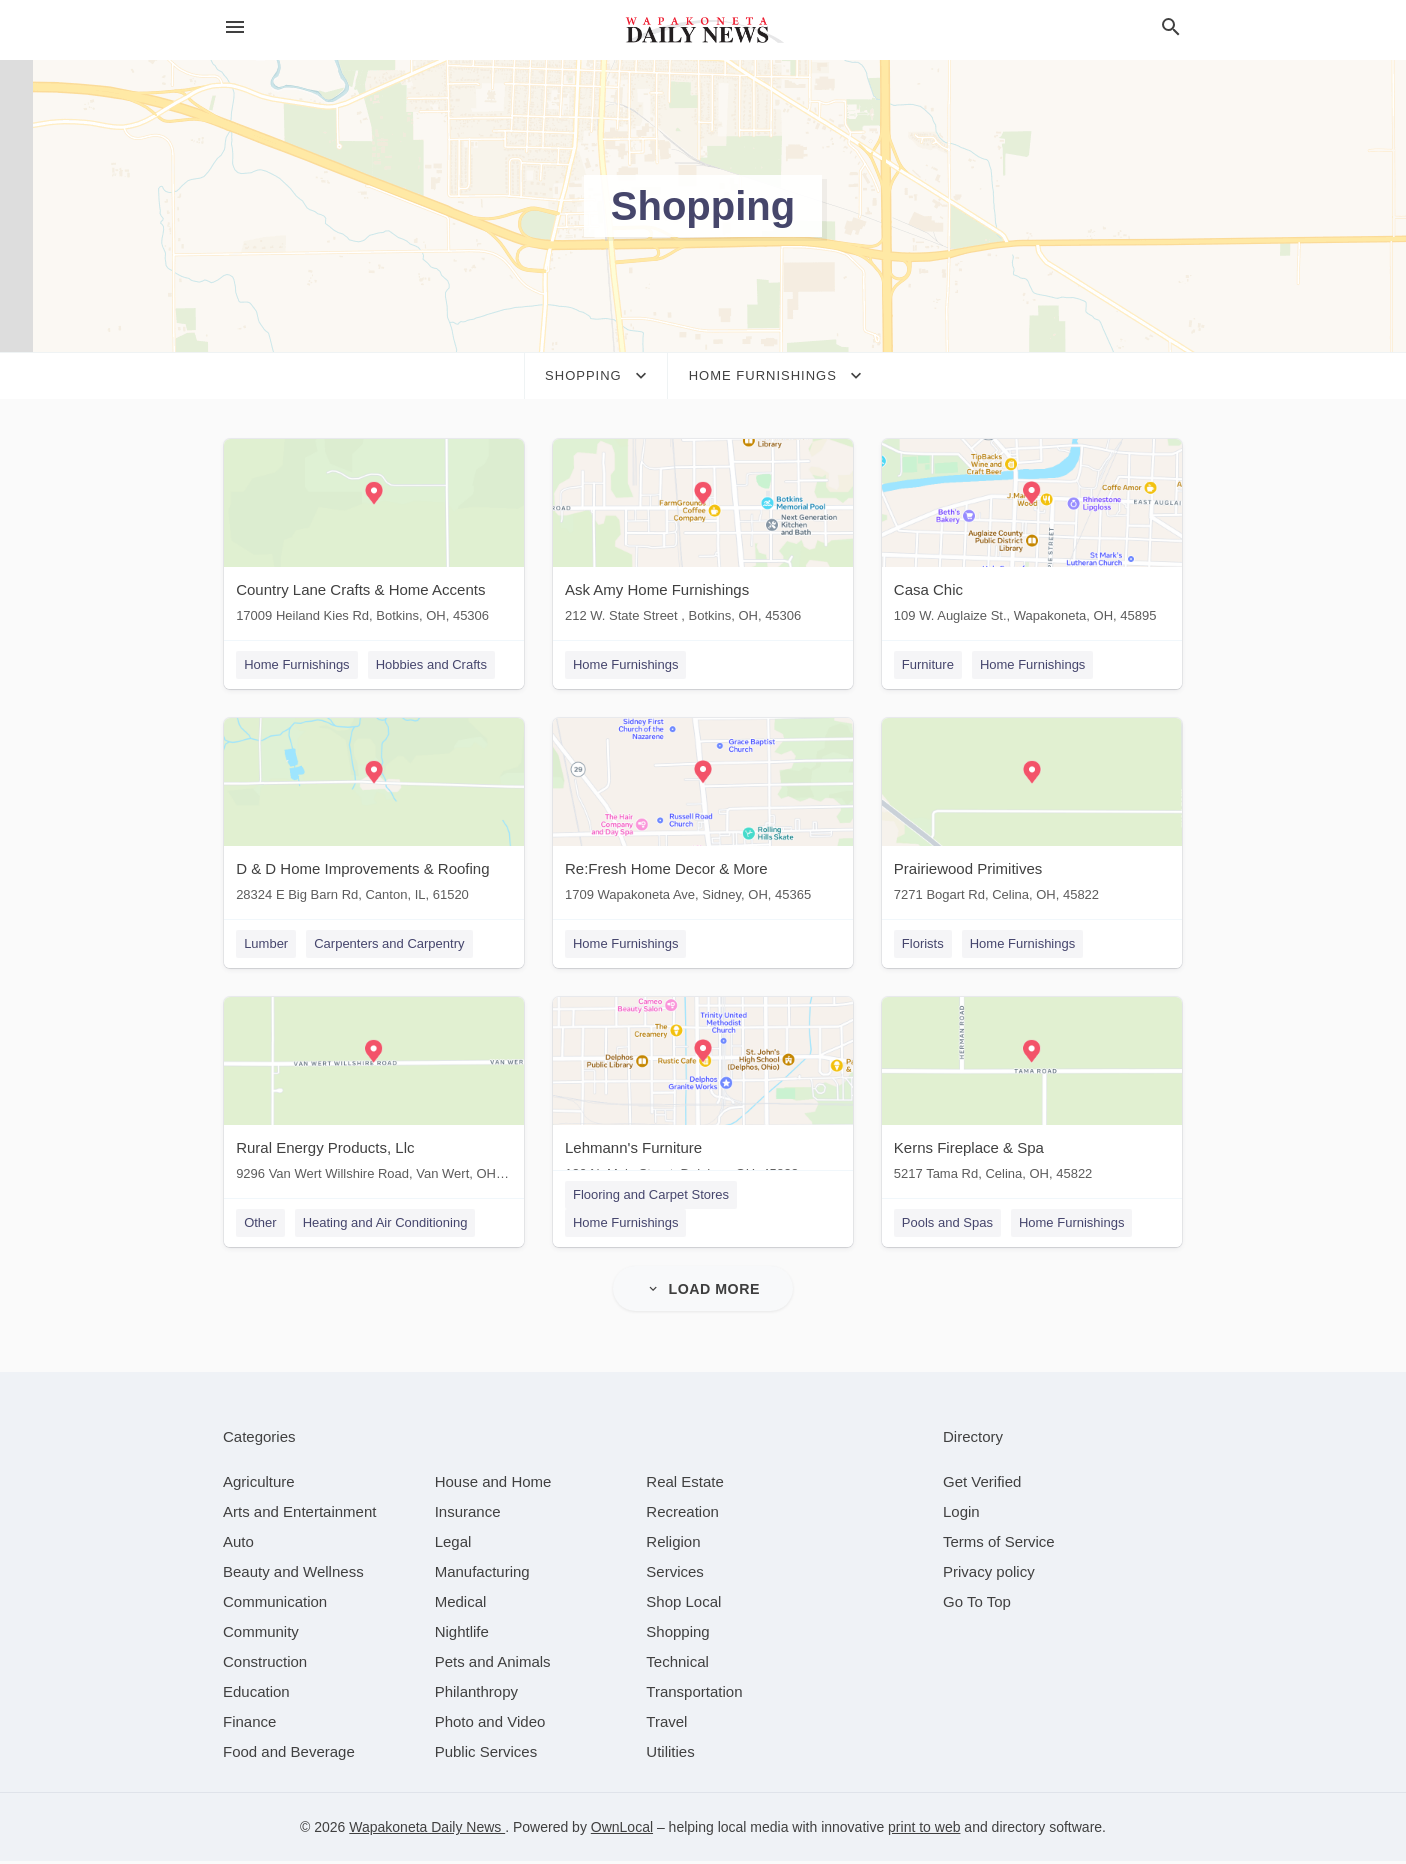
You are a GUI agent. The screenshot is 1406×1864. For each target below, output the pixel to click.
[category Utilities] (670, 1754)
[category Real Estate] (685, 1484)
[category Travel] (666, 1724)
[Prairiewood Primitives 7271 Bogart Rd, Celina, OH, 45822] (1033, 815)
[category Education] (256, 1694)
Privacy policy (989, 1574)
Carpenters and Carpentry (388, 944)
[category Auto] (238, 1544)
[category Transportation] (694, 1694)
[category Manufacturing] (482, 1574)
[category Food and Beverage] (289, 1754)
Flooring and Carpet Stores (651, 1196)
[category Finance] (249, 1724)
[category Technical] (677, 1664)
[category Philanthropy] (476, 1694)
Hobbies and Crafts (430, 664)
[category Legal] (453, 1544)
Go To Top (977, 1604)
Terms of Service (999, 1544)
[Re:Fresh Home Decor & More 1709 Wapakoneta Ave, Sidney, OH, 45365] (703, 815)
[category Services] (675, 1574)
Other (259, 1224)
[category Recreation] (682, 1514)
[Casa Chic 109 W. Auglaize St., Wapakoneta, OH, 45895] (1033, 535)
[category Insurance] (468, 1514)
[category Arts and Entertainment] (299, 1514)
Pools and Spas (948, 1224)
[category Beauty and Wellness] (293, 1574)
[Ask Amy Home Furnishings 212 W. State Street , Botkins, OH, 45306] (703, 535)
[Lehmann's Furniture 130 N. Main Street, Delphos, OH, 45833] (703, 1095)
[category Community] (261, 1634)
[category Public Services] (486, 1754)
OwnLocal (622, 1830)
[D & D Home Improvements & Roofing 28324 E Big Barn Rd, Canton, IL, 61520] (373, 815)
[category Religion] (673, 1544)
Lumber (265, 944)
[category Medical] (461, 1604)
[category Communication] (275, 1604)
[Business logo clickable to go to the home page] (703, 30)
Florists (924, 944)
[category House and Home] (493, 1484)
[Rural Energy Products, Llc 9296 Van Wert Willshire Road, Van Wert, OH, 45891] (373, 1095)
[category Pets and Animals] (493, 1664)
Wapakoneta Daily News (427, 1830)
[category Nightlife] (462, 1634)
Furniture (929, 664)
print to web (924, 1830)
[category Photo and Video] (490, 1724)
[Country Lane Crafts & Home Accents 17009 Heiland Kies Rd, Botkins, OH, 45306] (373, 535)
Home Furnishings (296, 664)
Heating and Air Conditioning (384, 1224)
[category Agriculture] (259, 1484)
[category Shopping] (677, 1634)
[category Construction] (265, 1664)
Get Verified (982, 1484)
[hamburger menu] (235, 27)
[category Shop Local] (683, 1604)
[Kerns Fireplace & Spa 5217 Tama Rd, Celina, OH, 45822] (1033, 1095)
